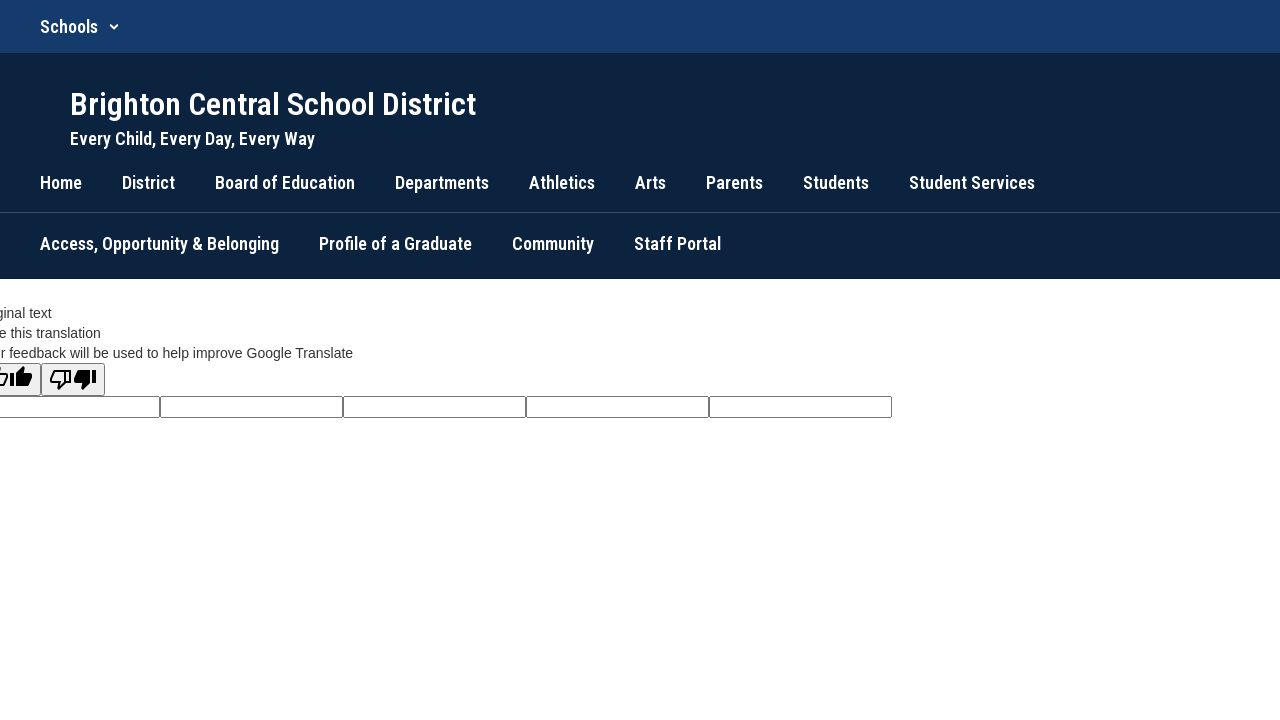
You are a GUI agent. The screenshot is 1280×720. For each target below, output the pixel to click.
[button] (80, 26)
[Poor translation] (73, 379)
